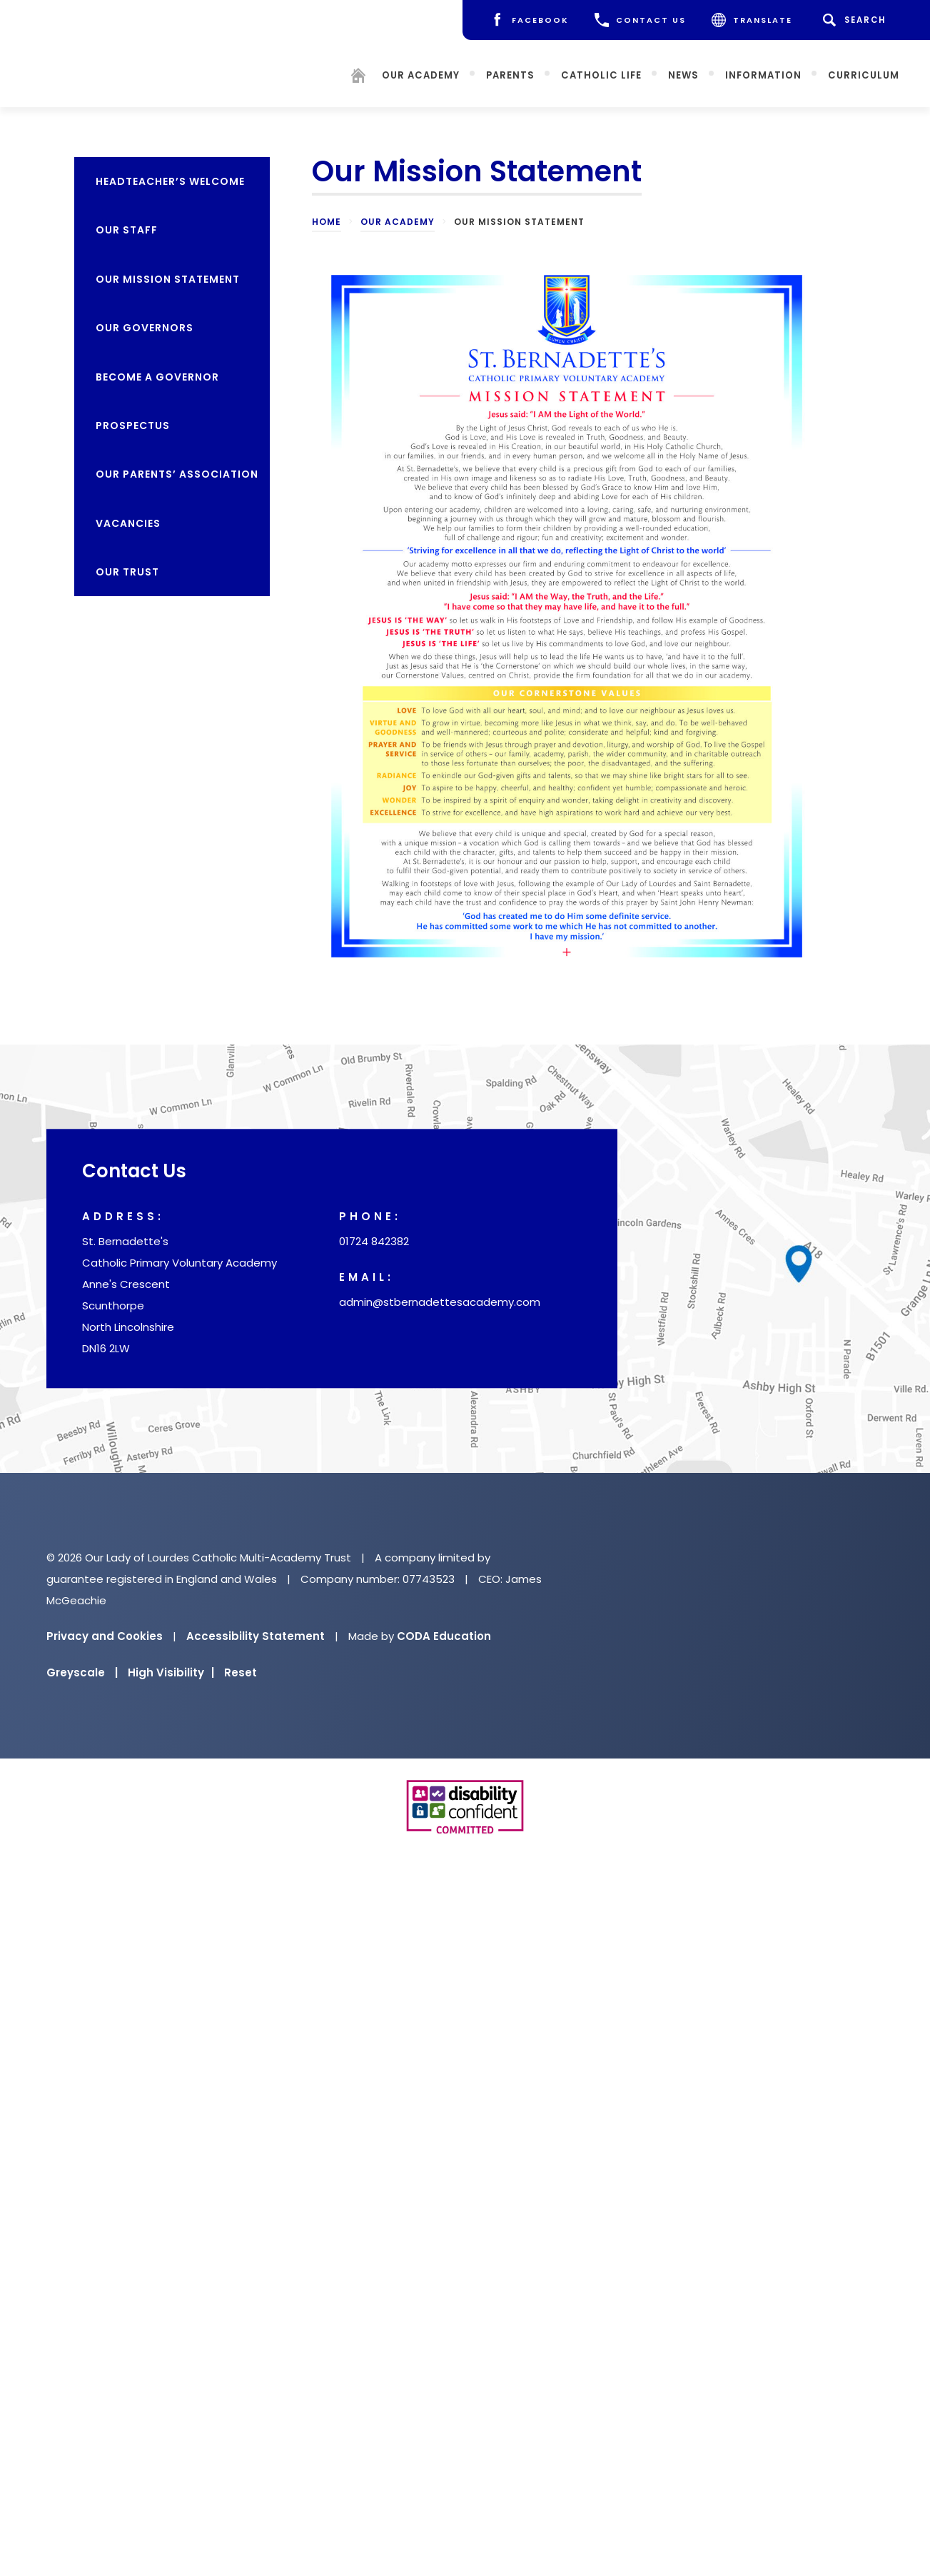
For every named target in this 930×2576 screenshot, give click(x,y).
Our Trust (127, 572)
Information (775, 68)
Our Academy (432, 68)
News (694, 68)
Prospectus (133, 425)
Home (326, 222)
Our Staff (127, 230)
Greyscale (82, 1672)
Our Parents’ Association (177, 474)
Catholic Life (612, 68)
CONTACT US (640, 20)
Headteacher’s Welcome (170, 181)
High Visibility (171, 1672)
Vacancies (128, 523)
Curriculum (875, 68)
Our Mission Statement (168, 279)
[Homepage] (369, 71)
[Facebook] (529, 20)
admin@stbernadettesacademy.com (439, 1302)
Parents (521, 68)
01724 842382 (374, 1241)
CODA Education (444, 1636)
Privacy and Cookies (104, 1636)
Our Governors (144, 328)
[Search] (856, 20)
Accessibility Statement (255, 1636)
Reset (240, 1672)
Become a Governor (157, 377)
